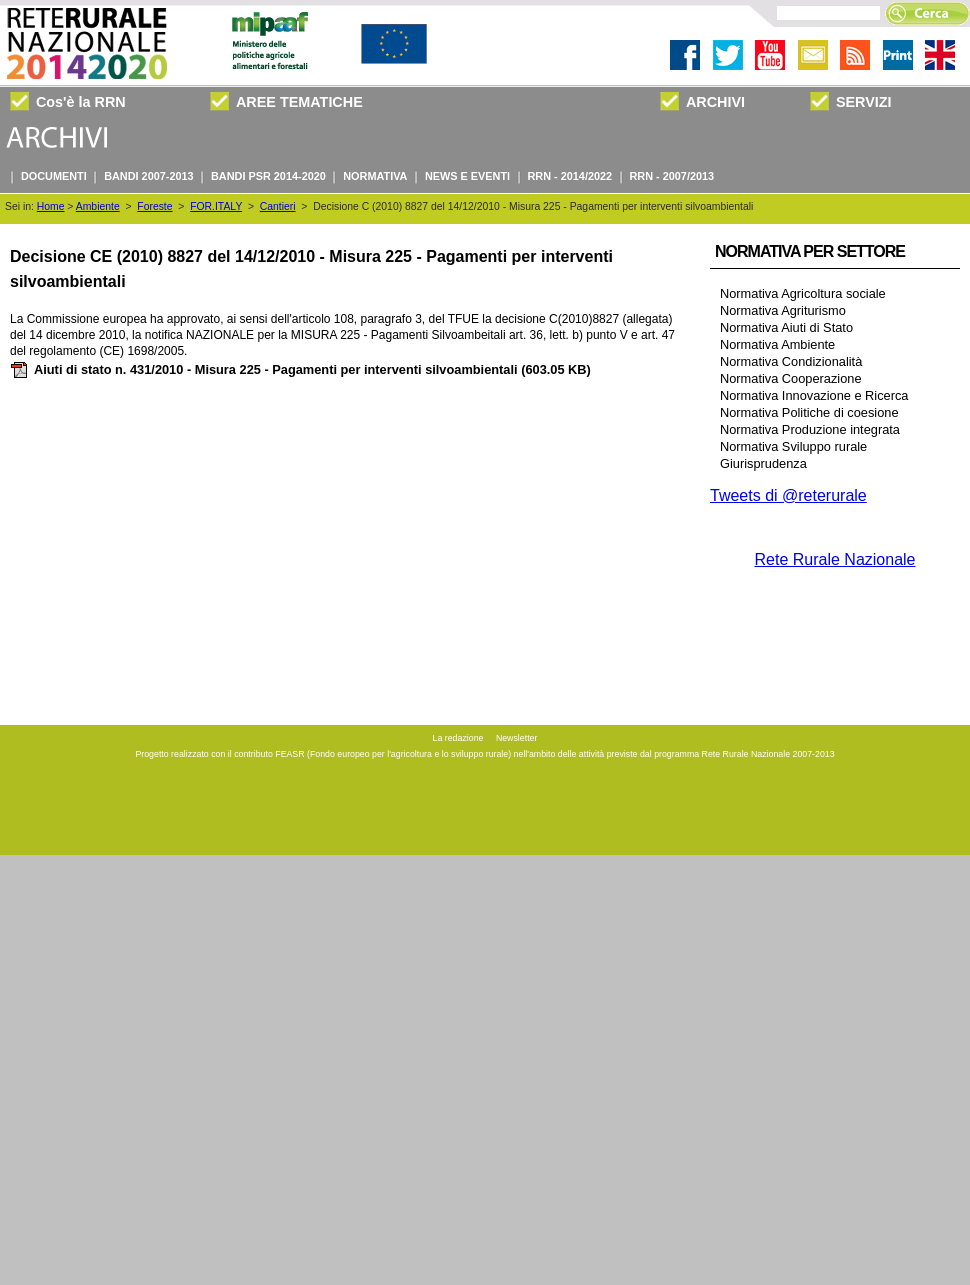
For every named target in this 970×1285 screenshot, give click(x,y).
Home (51, 206)
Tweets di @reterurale (788, 495)
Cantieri (278, 206)
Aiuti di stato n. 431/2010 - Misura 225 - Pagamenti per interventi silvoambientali (300, 369)
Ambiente (98, 206)
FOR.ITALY (216, 206)
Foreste (154, 206)
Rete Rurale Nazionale (835, 559)
